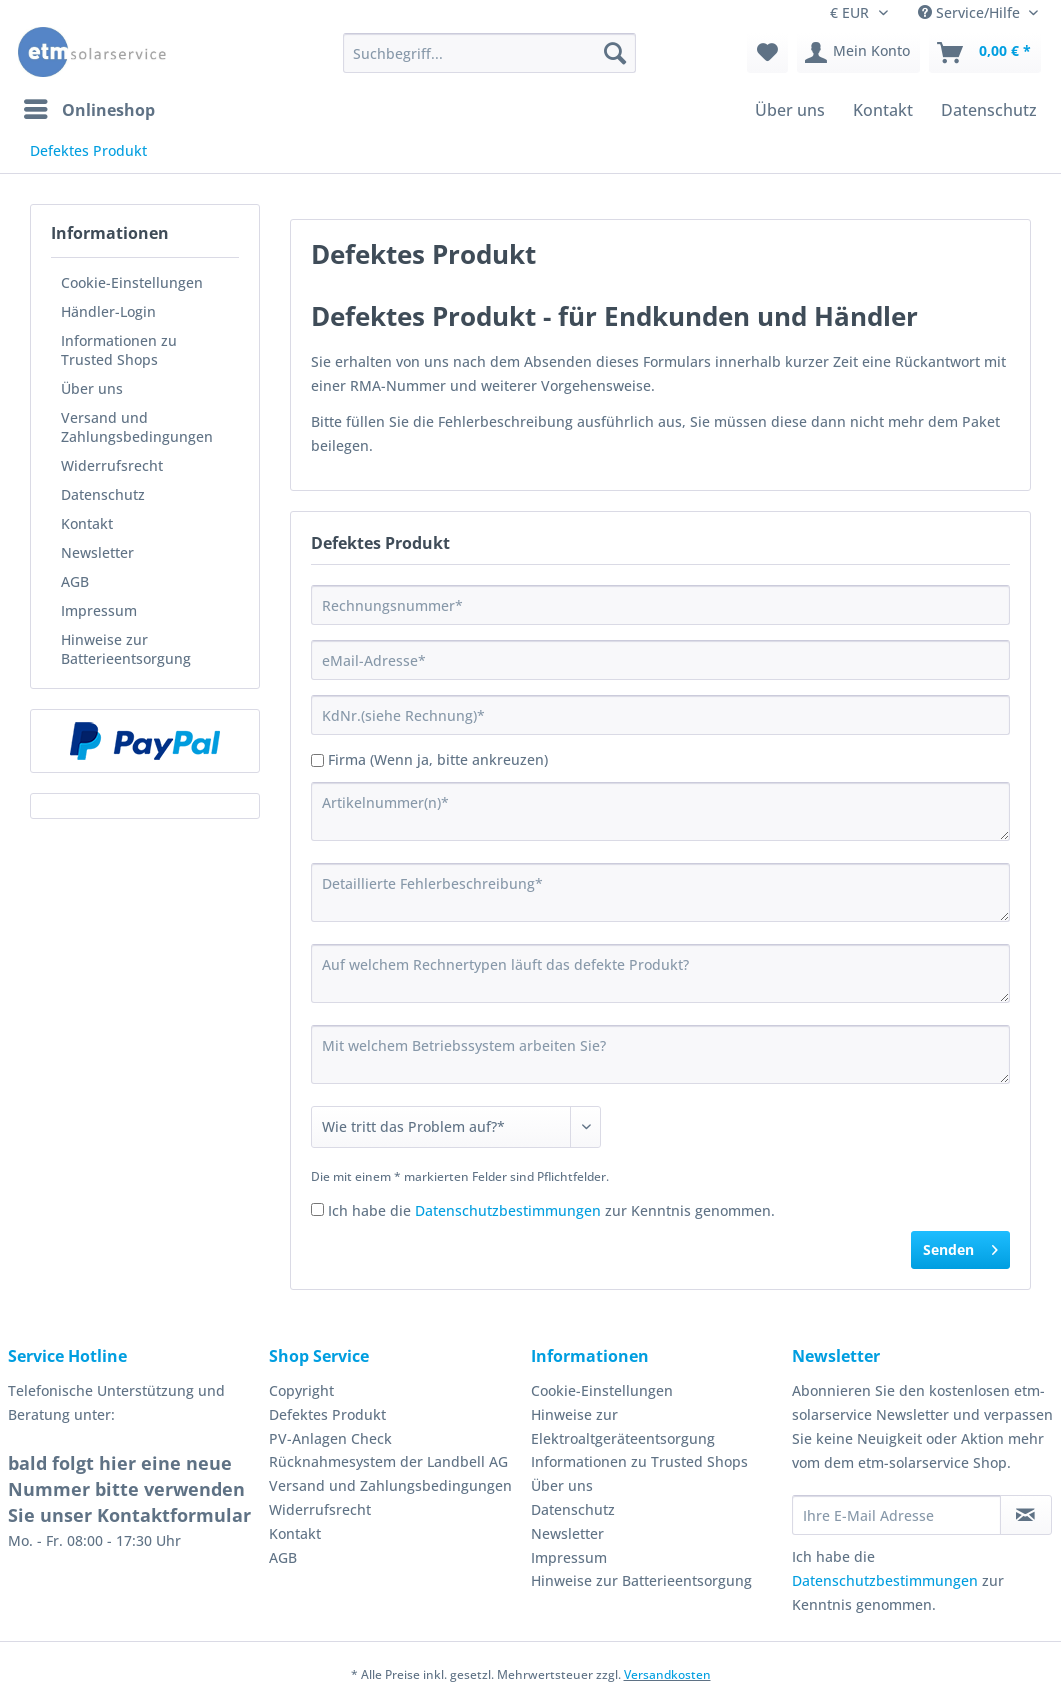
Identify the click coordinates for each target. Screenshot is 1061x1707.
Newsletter (97, 552)
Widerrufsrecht (112, 465)
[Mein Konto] (858, 53)
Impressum (99, 610)
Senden (960, 1246)
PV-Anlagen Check (330, 1438)
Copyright (301, 1390)
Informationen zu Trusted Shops (119, 350)
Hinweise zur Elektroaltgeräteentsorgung (623, 1426)
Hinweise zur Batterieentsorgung (126, 649)
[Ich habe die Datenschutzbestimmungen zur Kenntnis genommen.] (317, 1209)
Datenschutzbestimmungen (508, 1210)
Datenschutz (103, 494)
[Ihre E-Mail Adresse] (896, 1515)
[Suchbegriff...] (489, 53)
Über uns (92, 388)
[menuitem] (489, 62)
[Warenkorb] (985, 53)
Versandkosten (667, 1674)
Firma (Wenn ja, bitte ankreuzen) (438, 759)
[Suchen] (615, 53)
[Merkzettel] (767, 53)
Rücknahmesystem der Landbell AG (388, 1461)
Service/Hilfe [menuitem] (971, 12)
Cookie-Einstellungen (132, 282)
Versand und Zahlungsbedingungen (137, 427)
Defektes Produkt (327, 1414)
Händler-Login (108, 311)
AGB (75, 581)
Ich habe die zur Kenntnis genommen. (551, 1210)
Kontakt (87, 523)
